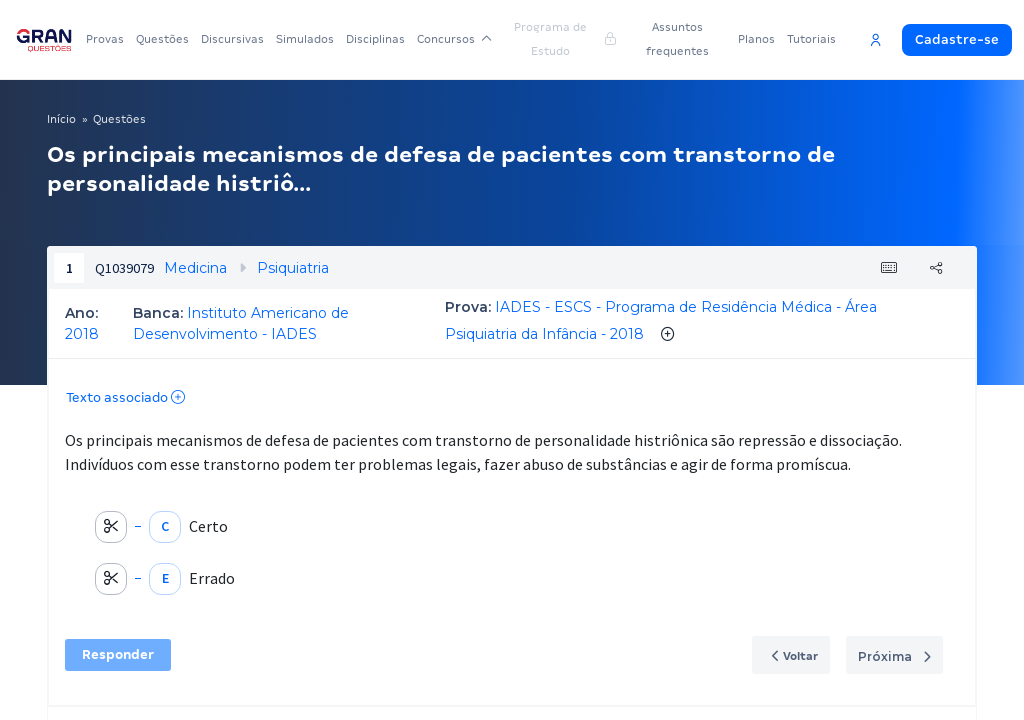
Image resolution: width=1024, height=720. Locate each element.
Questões (162, 39)
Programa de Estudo (565, 39)
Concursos (454, 39)
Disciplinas (375, 39)
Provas (105, 39)
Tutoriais (811, 39)
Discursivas (232, 39)
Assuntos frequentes (677, 39)
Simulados (305, 39)
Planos (756, 39)
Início (61, 119)
